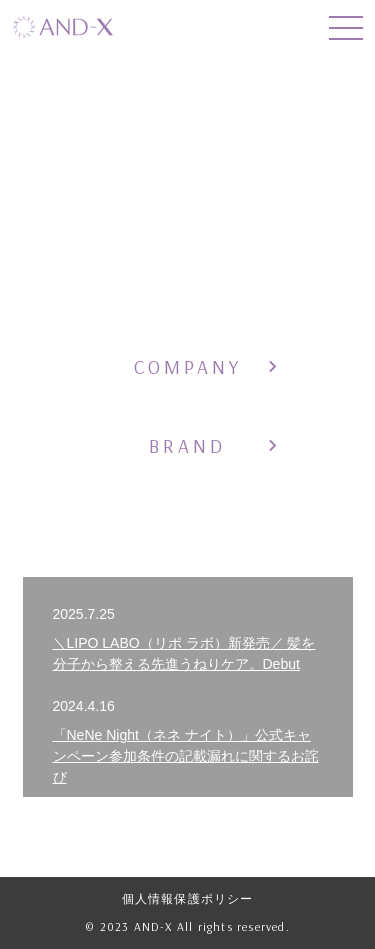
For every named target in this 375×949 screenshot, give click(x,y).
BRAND (187, 446)
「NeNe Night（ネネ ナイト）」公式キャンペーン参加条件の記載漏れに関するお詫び (186, 756)
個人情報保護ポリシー (188, 899)
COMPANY (188, 367)
